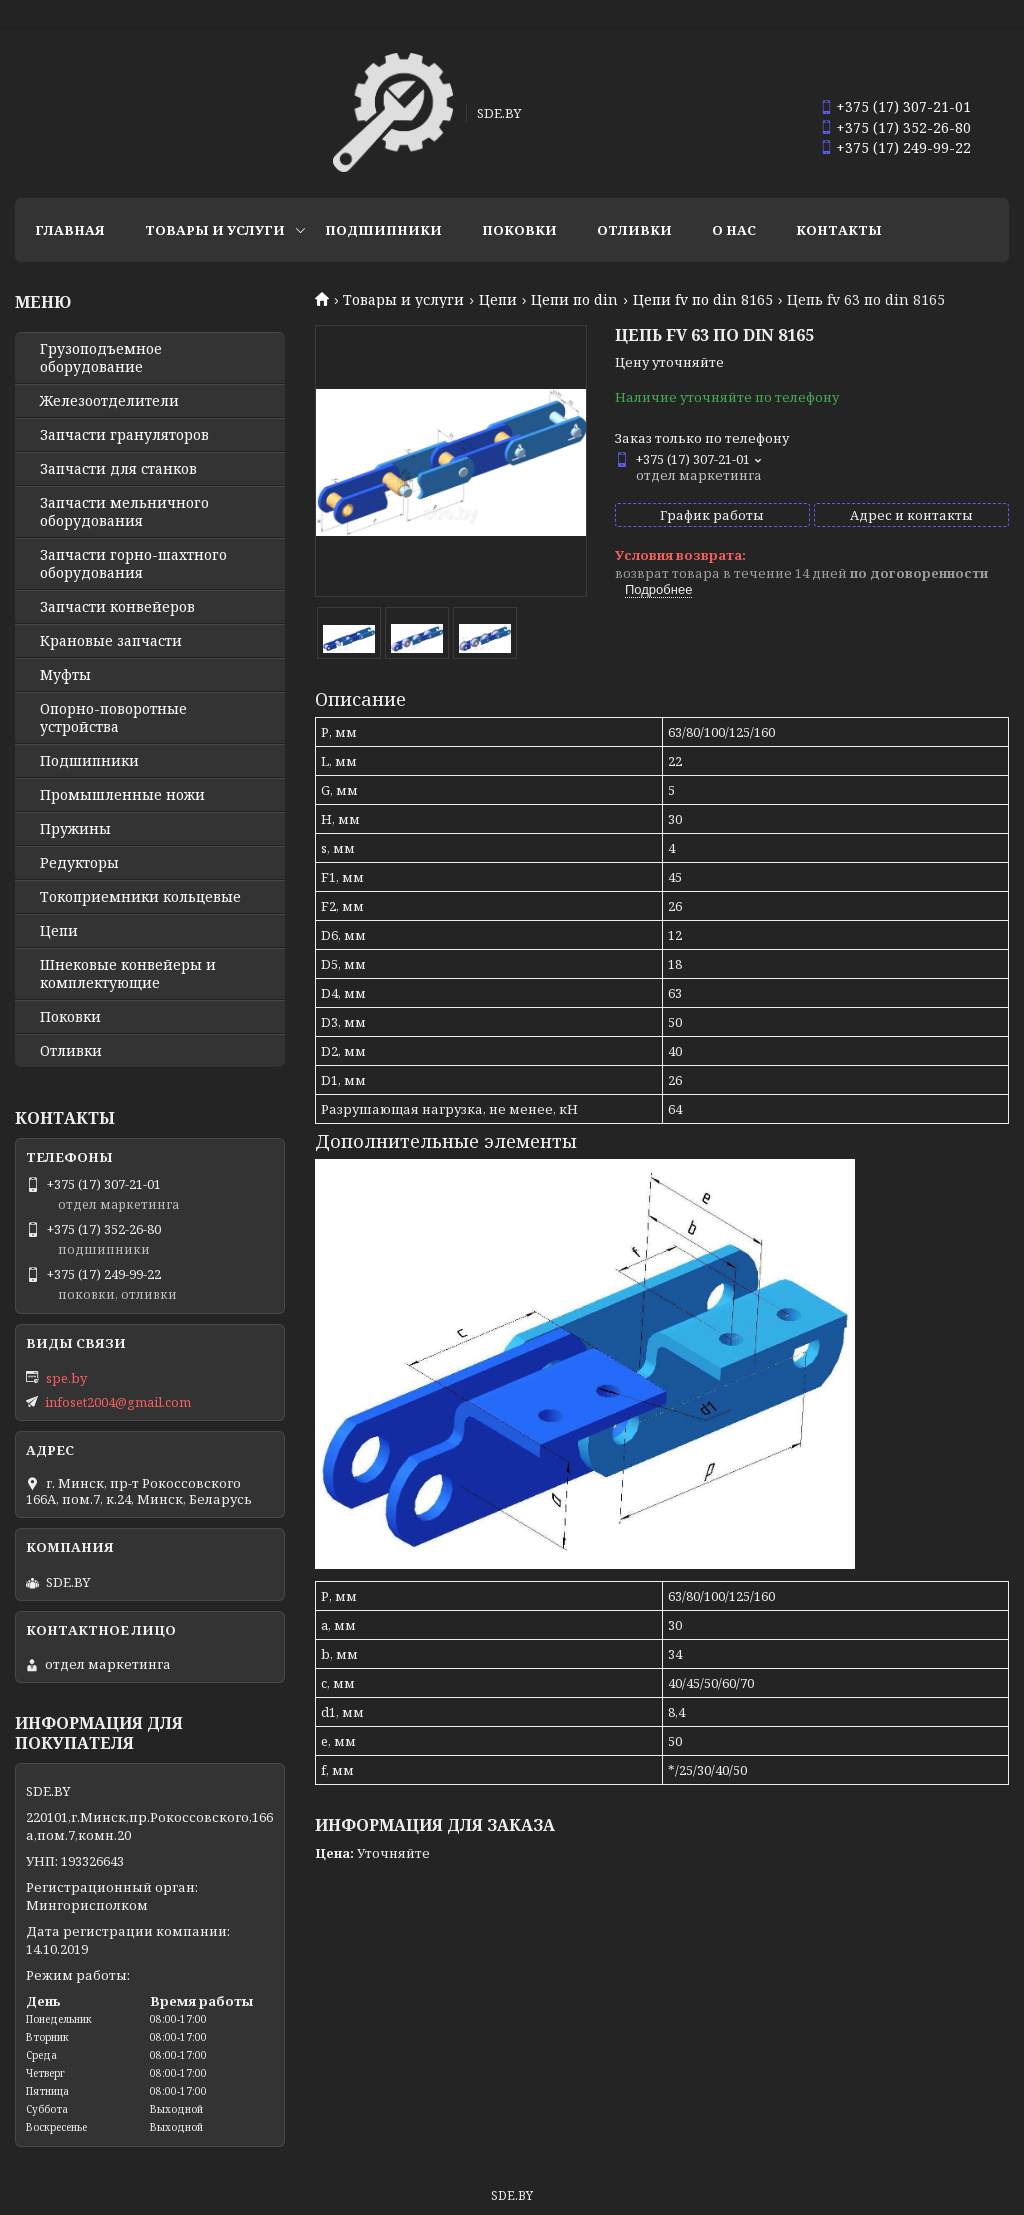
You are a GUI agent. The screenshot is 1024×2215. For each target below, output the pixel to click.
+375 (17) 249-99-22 (903, 147)
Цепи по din (574, 300)
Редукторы (79, 863)
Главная (70, 230)
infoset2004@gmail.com (118, 1402)
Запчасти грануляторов (124, 435)
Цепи (498, 300)
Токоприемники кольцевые (140, 897)
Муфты (65, 675)
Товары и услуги (215, 230)
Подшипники (383, 230)
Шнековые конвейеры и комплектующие (128, 974)
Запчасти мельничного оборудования (124, 512)
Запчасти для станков (118, 469)
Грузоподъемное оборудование (101, 358)
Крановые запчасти (111, 641)
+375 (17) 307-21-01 (903, 106)
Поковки (519, 230)
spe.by (66, 1378)
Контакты (839, 230)
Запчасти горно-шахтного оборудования (133, 564)
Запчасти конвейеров (117, 607)
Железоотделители (109, 401)
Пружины (75, 829)
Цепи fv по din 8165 (703, 300)
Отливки (634, 230)
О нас (734, 230)
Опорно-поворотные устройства (113, 718)
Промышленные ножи (122, 795)
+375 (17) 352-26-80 (903, 127)
